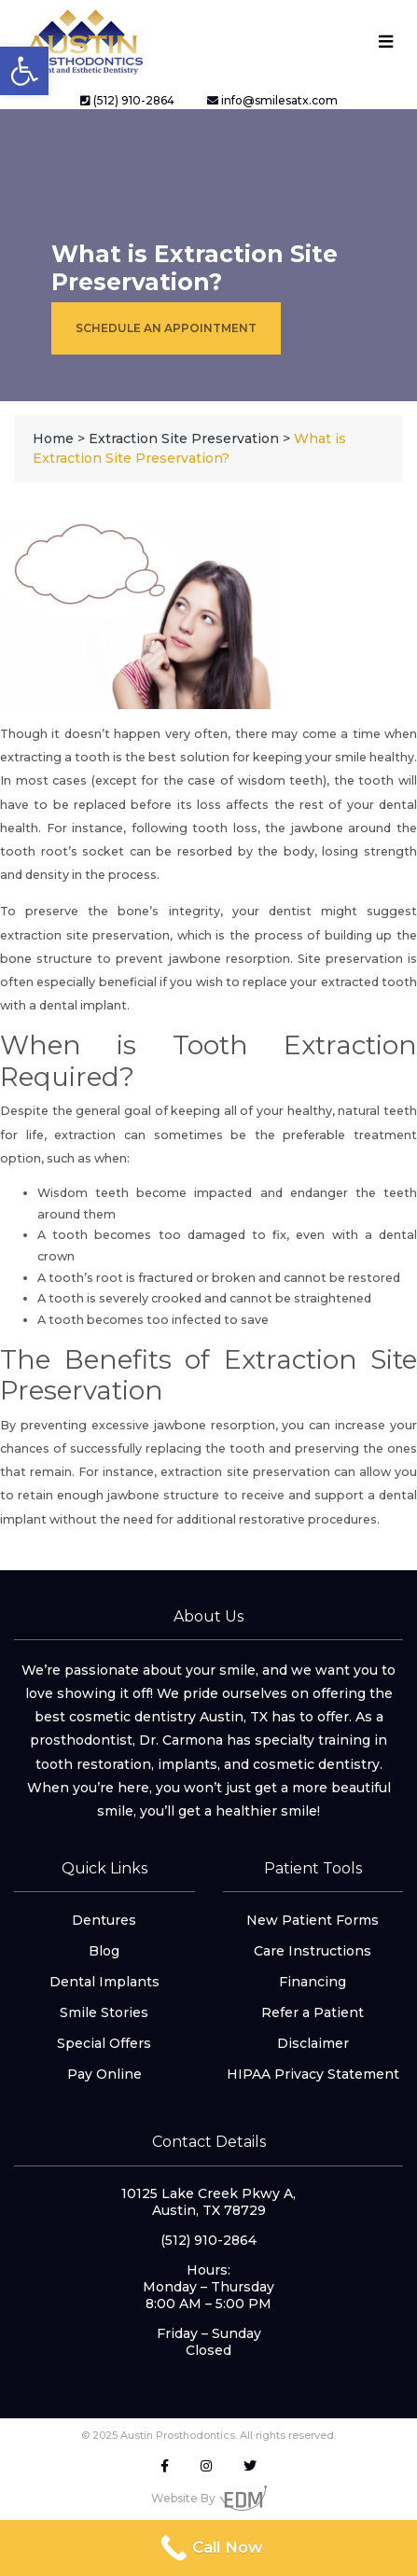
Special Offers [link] (104, 2043)
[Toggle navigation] (385, 41)
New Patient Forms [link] (312, 1920)
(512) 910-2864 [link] (127, 100)
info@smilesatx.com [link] (272, 100)
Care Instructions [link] (312, 1950)
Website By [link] (209, 2498)
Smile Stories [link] (104, 2012)
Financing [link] (312, 1981)
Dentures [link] (104, 1920)
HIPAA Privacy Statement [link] (313, 2074)
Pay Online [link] (104, 2074)
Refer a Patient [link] (312, 2012)
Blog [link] (104, 1950)
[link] (24, 71)
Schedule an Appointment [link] (166, 328)
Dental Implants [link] (104, 1981)
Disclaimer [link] (313, 2043)
